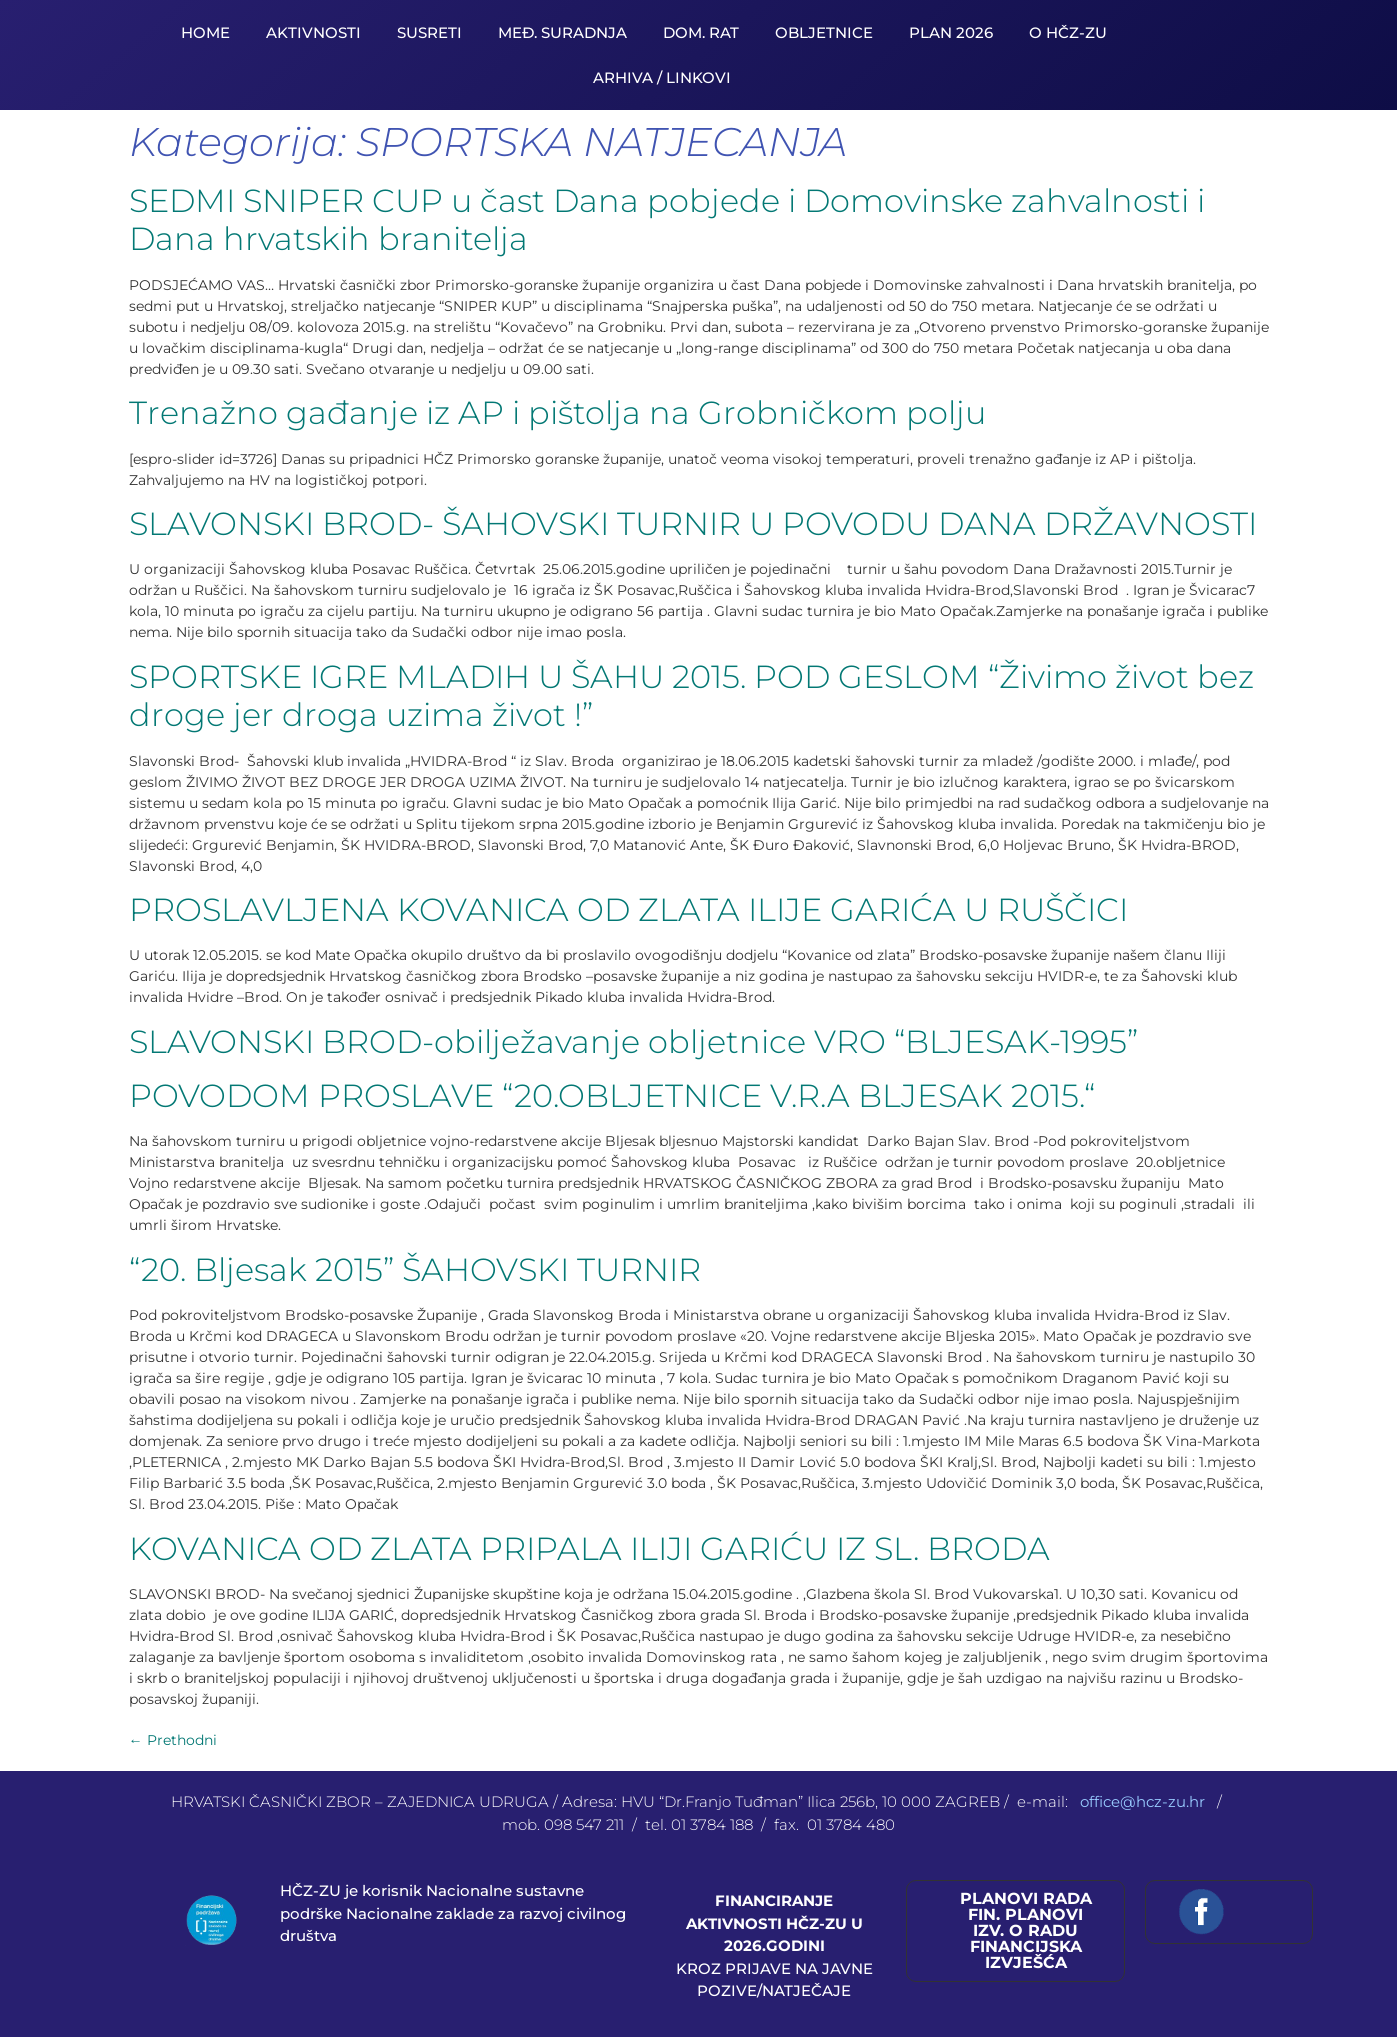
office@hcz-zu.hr (1144, 1801)
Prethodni (173, 1740)
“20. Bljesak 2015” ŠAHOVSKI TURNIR (415, 1269)
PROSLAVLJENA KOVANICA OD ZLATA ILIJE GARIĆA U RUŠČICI (628, 909)
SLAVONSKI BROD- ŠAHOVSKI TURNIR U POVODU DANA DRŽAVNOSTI (693, 523)
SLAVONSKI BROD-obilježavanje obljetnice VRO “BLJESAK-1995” (633, 1041)
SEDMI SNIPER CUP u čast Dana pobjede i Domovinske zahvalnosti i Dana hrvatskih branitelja (667, 219)
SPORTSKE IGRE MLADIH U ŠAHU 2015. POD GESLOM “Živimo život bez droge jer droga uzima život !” (691, 695)
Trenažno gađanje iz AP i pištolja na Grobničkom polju (557, 412)
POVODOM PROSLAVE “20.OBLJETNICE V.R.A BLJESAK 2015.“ (612, 1095)
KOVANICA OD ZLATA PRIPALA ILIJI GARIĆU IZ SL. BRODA (589, 1548)
